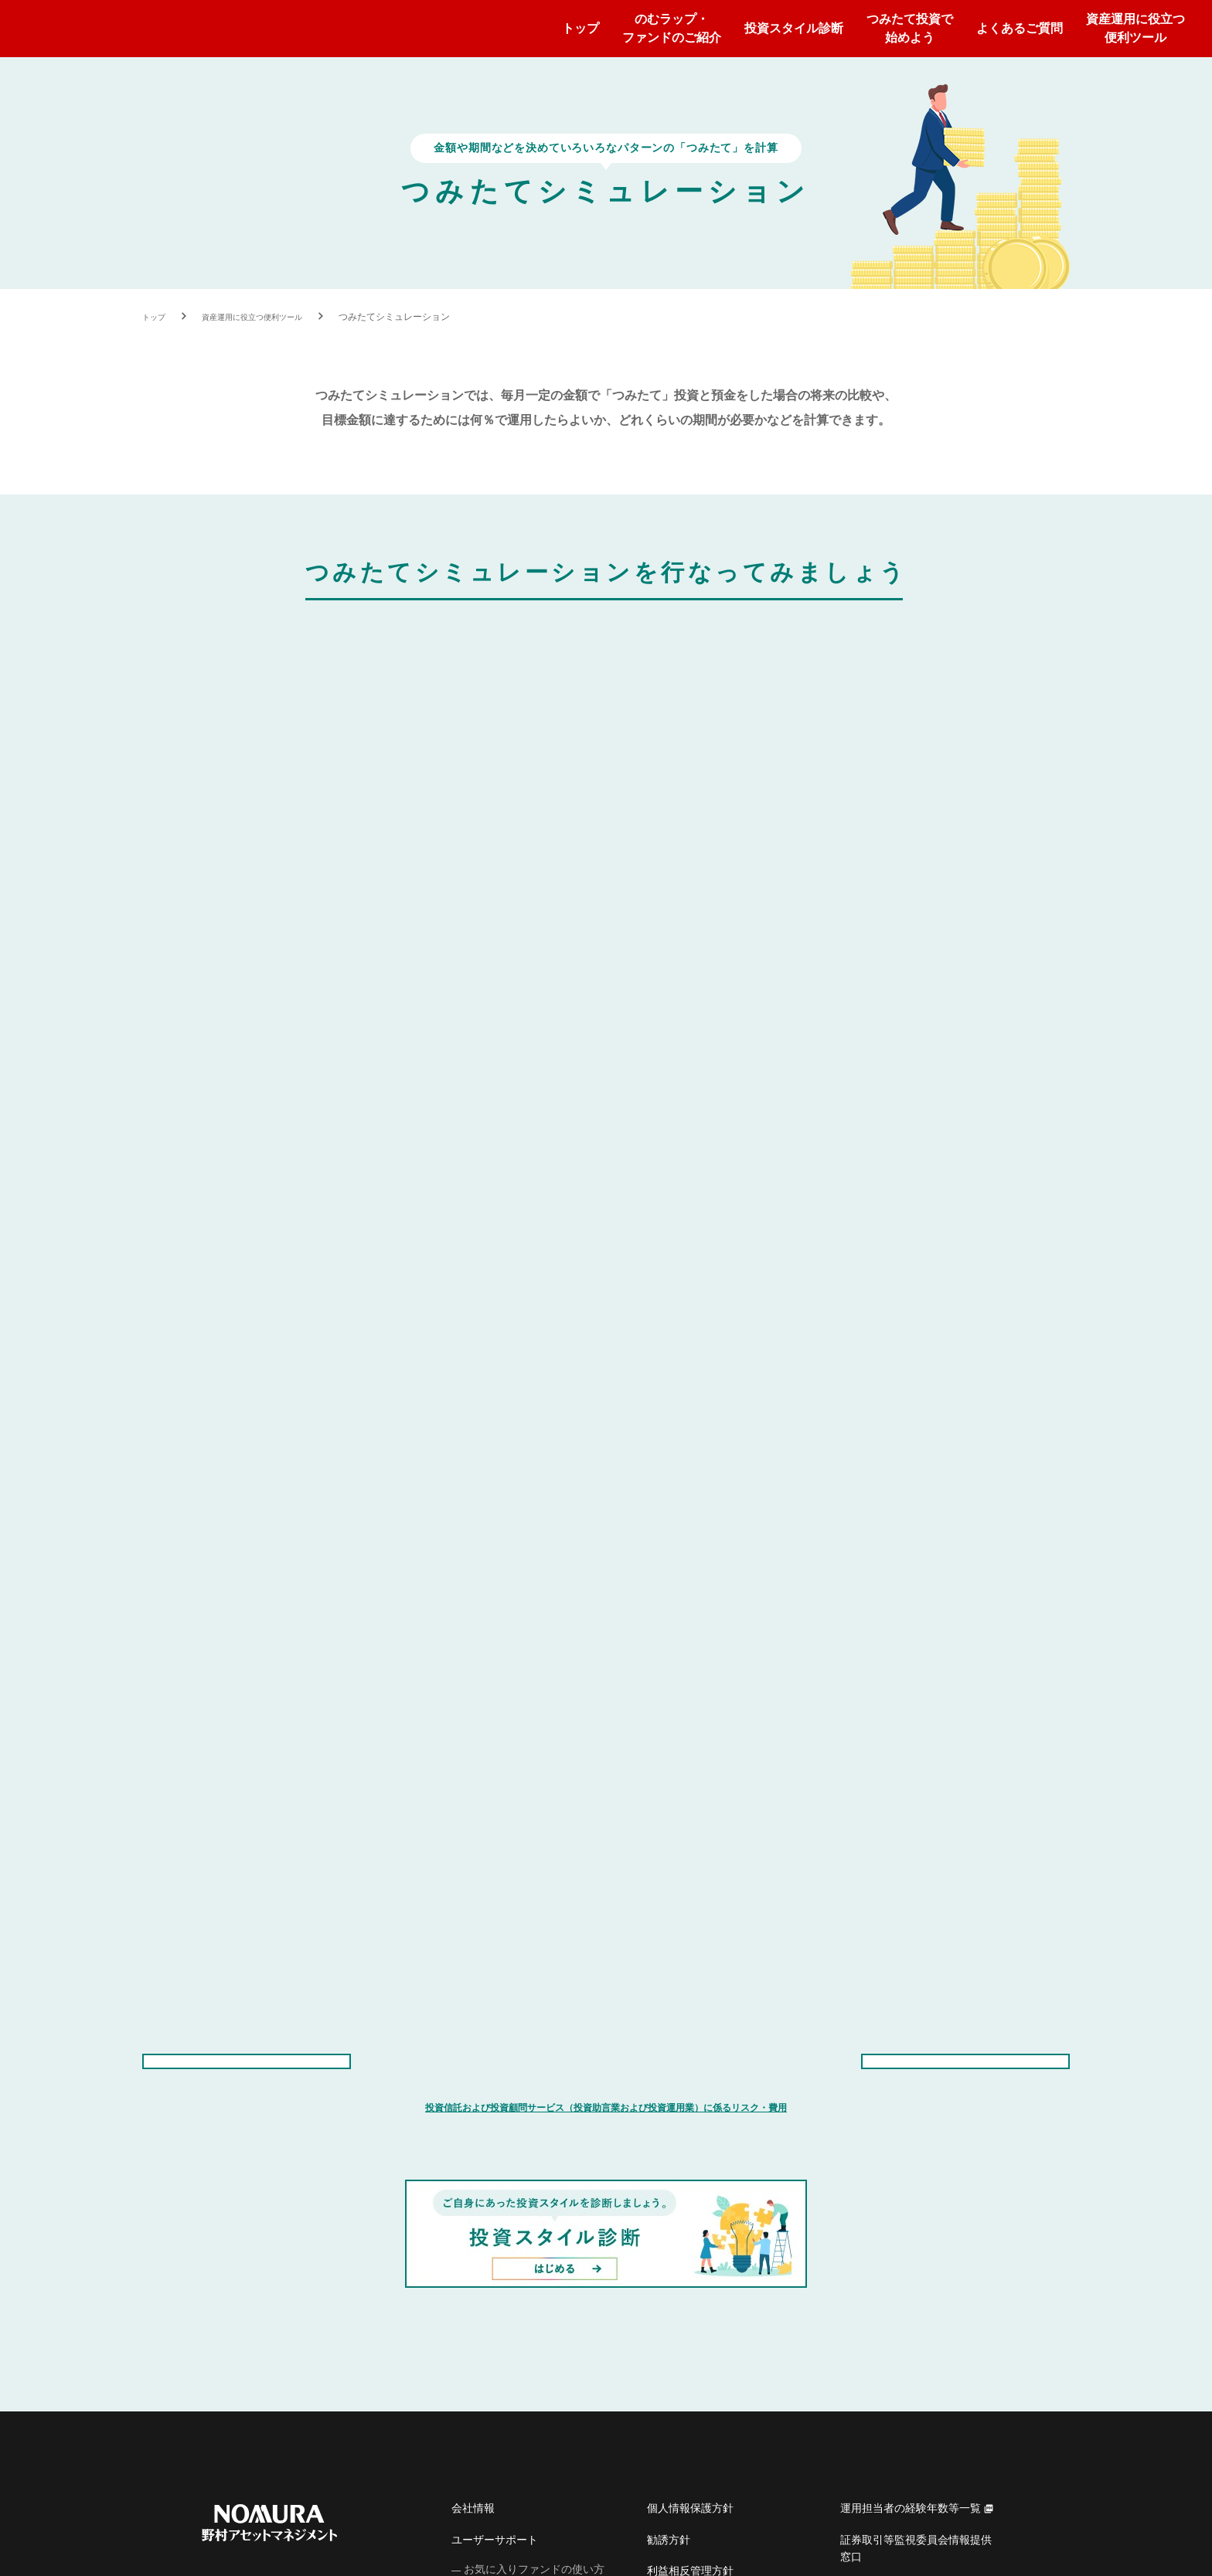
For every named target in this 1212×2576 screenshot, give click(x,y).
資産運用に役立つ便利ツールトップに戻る (246, 1478)
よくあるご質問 (1019, 28)
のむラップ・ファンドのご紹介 (671, 28)
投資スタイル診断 (793, 28)
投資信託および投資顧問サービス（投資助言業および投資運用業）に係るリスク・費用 (606, 1544)
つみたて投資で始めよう (909, 28)
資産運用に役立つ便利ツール (1135, 28)
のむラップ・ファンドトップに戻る (965, 1478)
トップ (580, 28)
